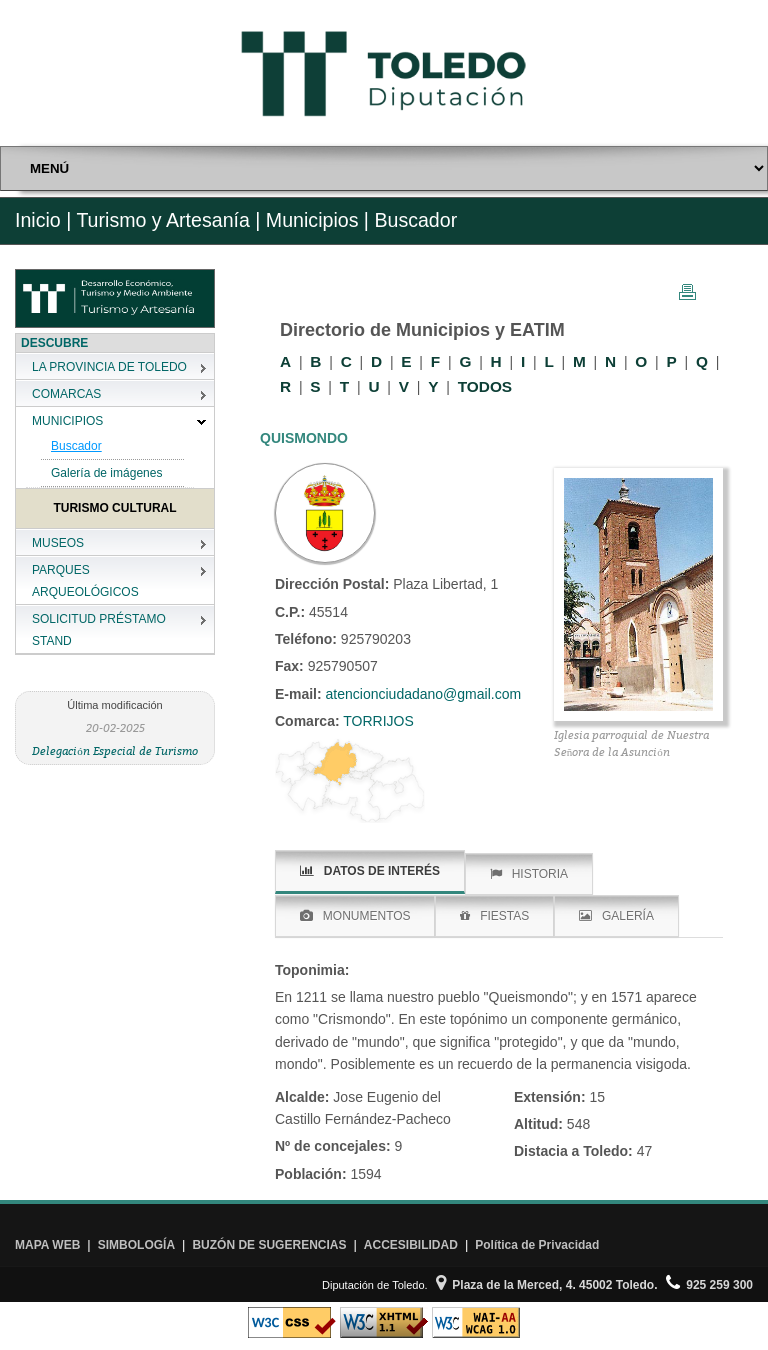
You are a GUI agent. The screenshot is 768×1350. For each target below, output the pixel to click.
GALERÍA (616, 916)
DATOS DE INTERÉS (370, 871)
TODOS (485, 386)
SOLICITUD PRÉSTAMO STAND (99, 630)
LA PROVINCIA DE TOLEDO (109, 367)
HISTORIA (529, 874)
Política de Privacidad (537, 1245)
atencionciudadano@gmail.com (424, 694)
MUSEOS (58, 543)
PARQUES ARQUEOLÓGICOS (85, 581)
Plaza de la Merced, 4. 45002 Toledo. (547, 1285)
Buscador (76, 446)
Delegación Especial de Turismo (115, 750)
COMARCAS (66, 394)
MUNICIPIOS (67, 421)
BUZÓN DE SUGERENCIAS (269, 1245)
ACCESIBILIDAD (411, 1245)
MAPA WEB (47, 1245)
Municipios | (314, 220)
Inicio (38, 220)
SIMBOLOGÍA (136, 1245)
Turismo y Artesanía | (168, 220)
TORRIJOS (377, 721)
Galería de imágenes (106, 473)
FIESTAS (494, 916)
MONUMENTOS (355, 916)
